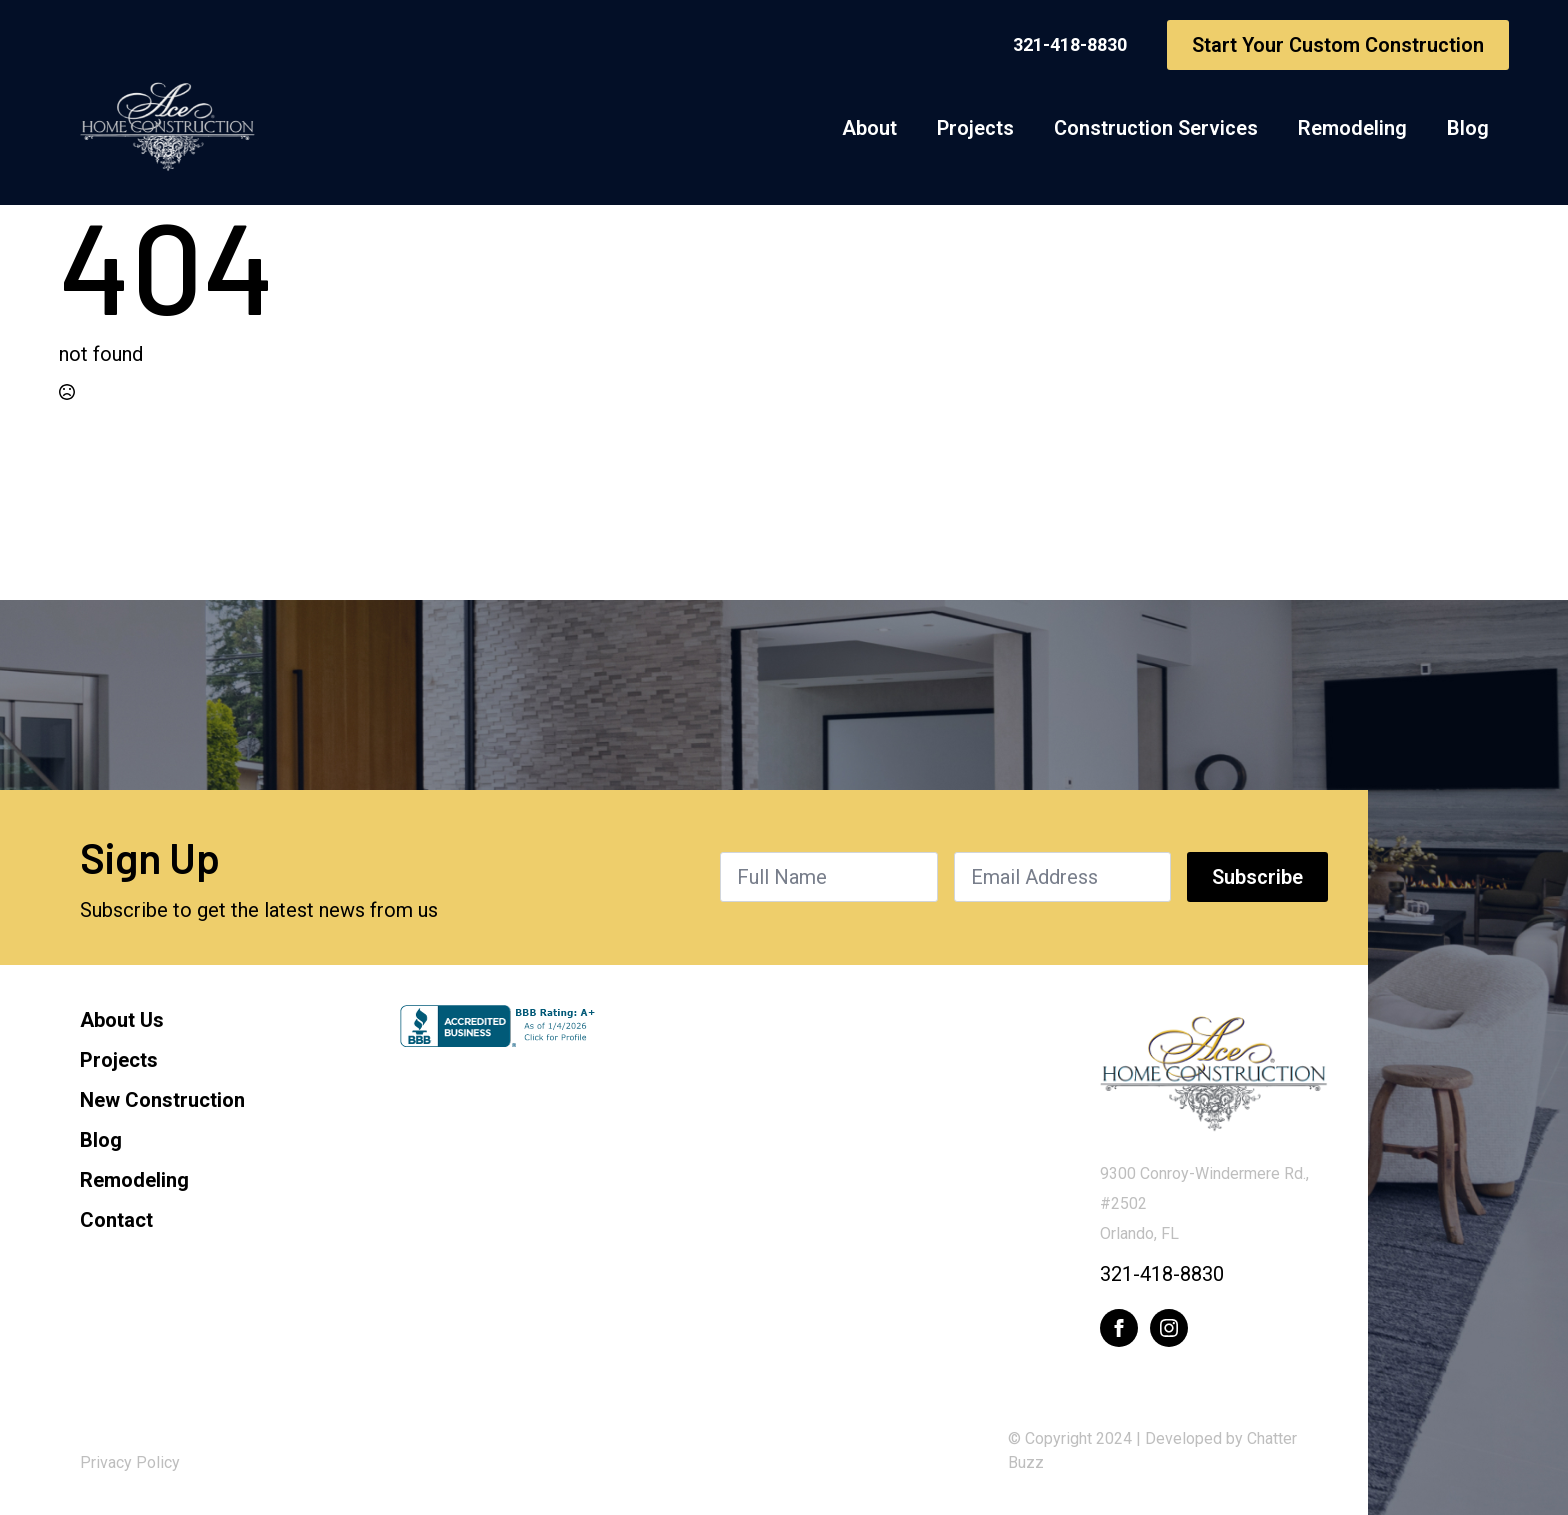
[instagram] (1169, 1328)
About (869, 128)
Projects (975, 128)
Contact (116, 1220)
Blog (1468, 128)
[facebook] (1119, 1328)
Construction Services (1156, 128)
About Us (122, 1020)
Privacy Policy (130, 1462)
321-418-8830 (1162, 1274)
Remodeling (1352, 128)
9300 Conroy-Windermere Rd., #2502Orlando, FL (1204, 1203)
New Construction (162, 1100)
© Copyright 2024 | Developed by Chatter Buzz (1152, 1450)
